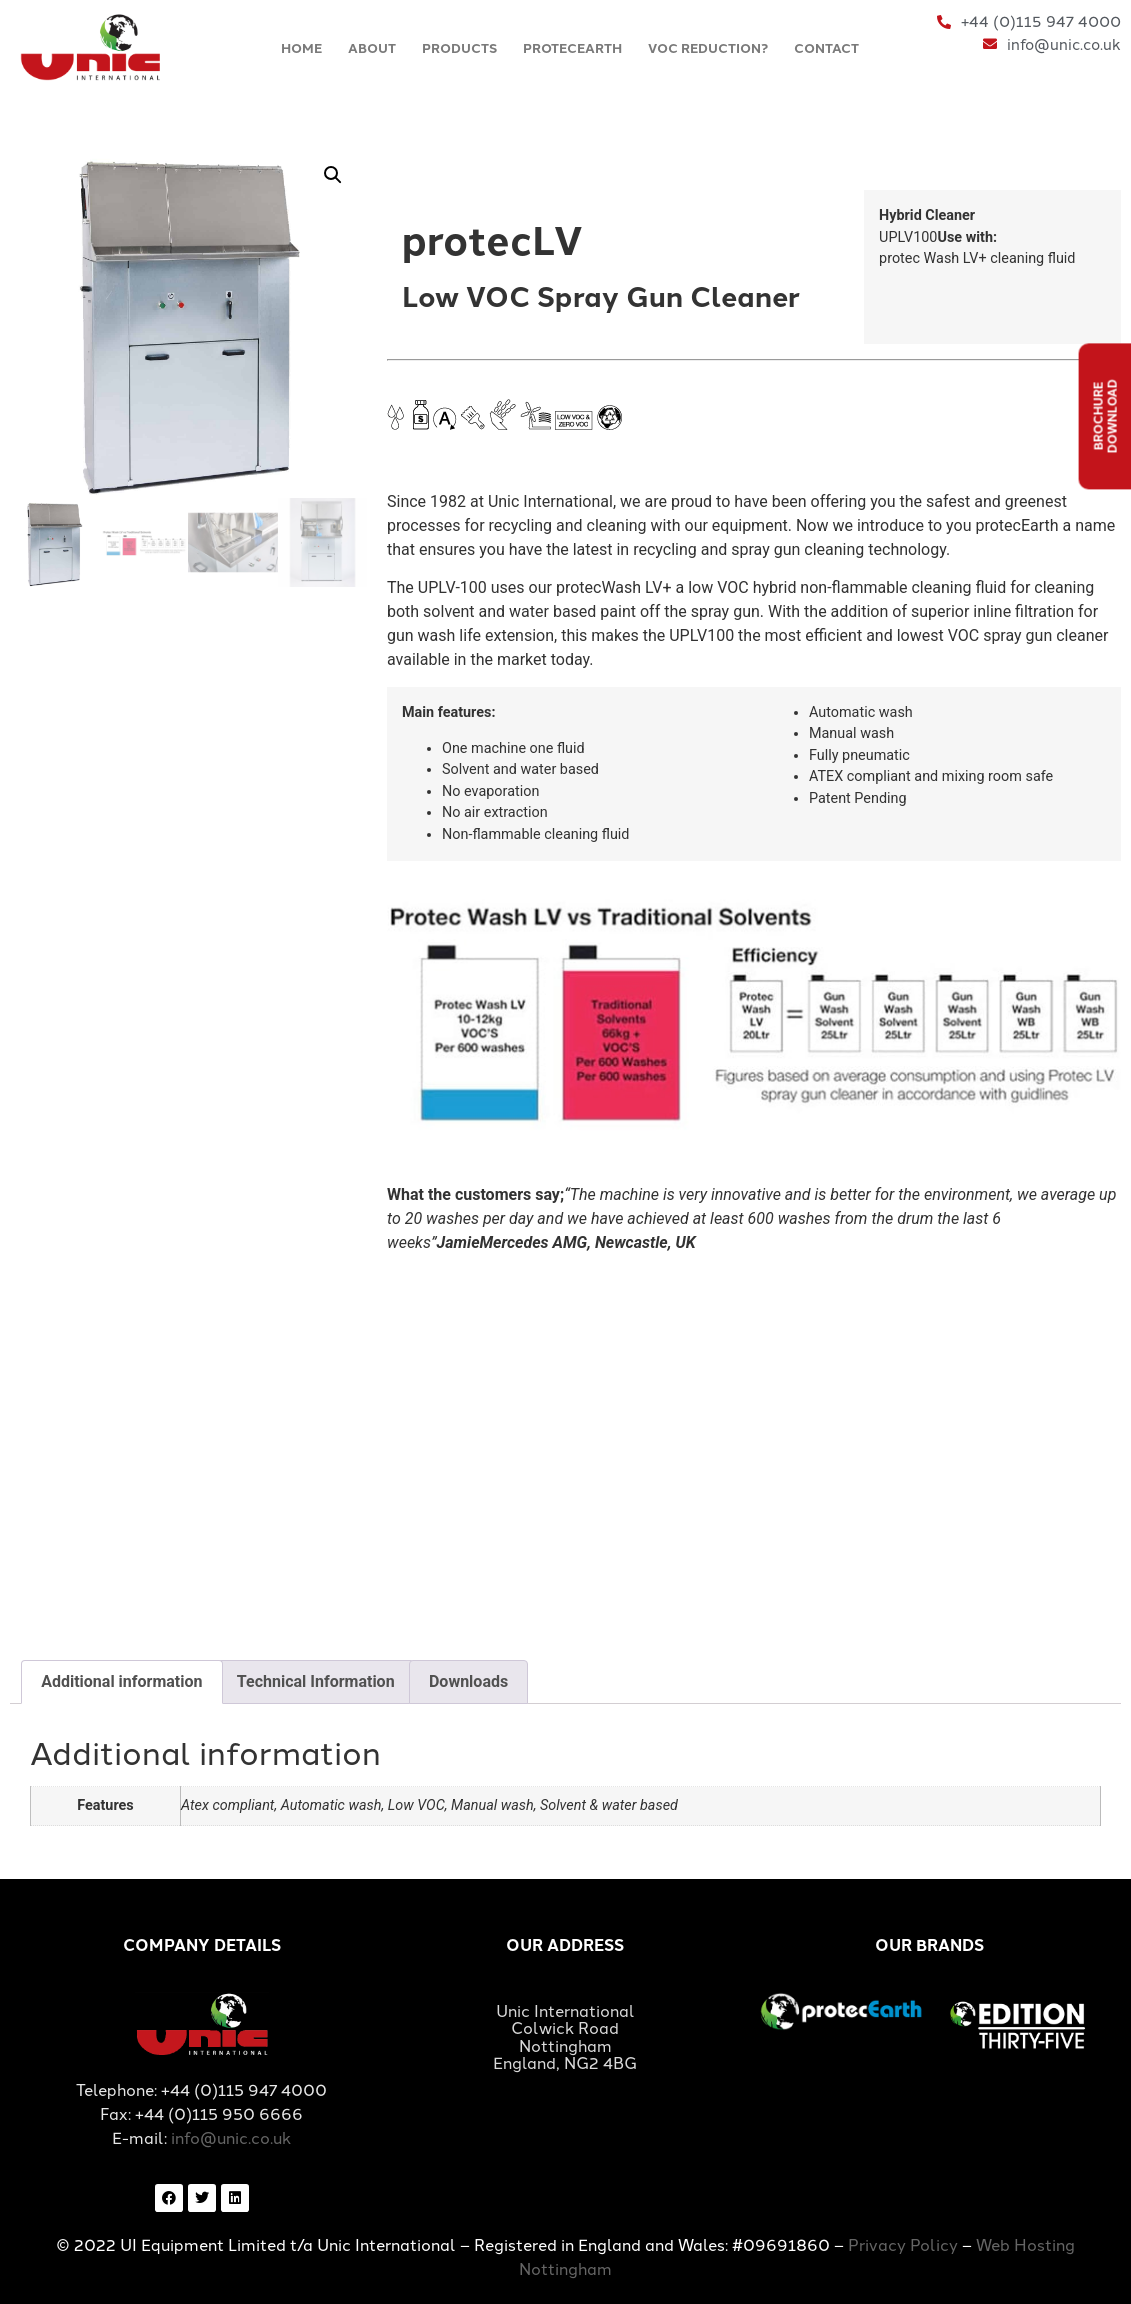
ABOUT (372, 47)
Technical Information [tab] (316, 1681)
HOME (301, 47)
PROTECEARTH (572, 47)
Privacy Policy (903, 2244)
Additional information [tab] (121, 1681)
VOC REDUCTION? (708, 47)
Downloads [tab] (468, 1681)
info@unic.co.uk (231, 2137)
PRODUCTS (459, 47)
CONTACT (826, 47)
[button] (333, 175)
